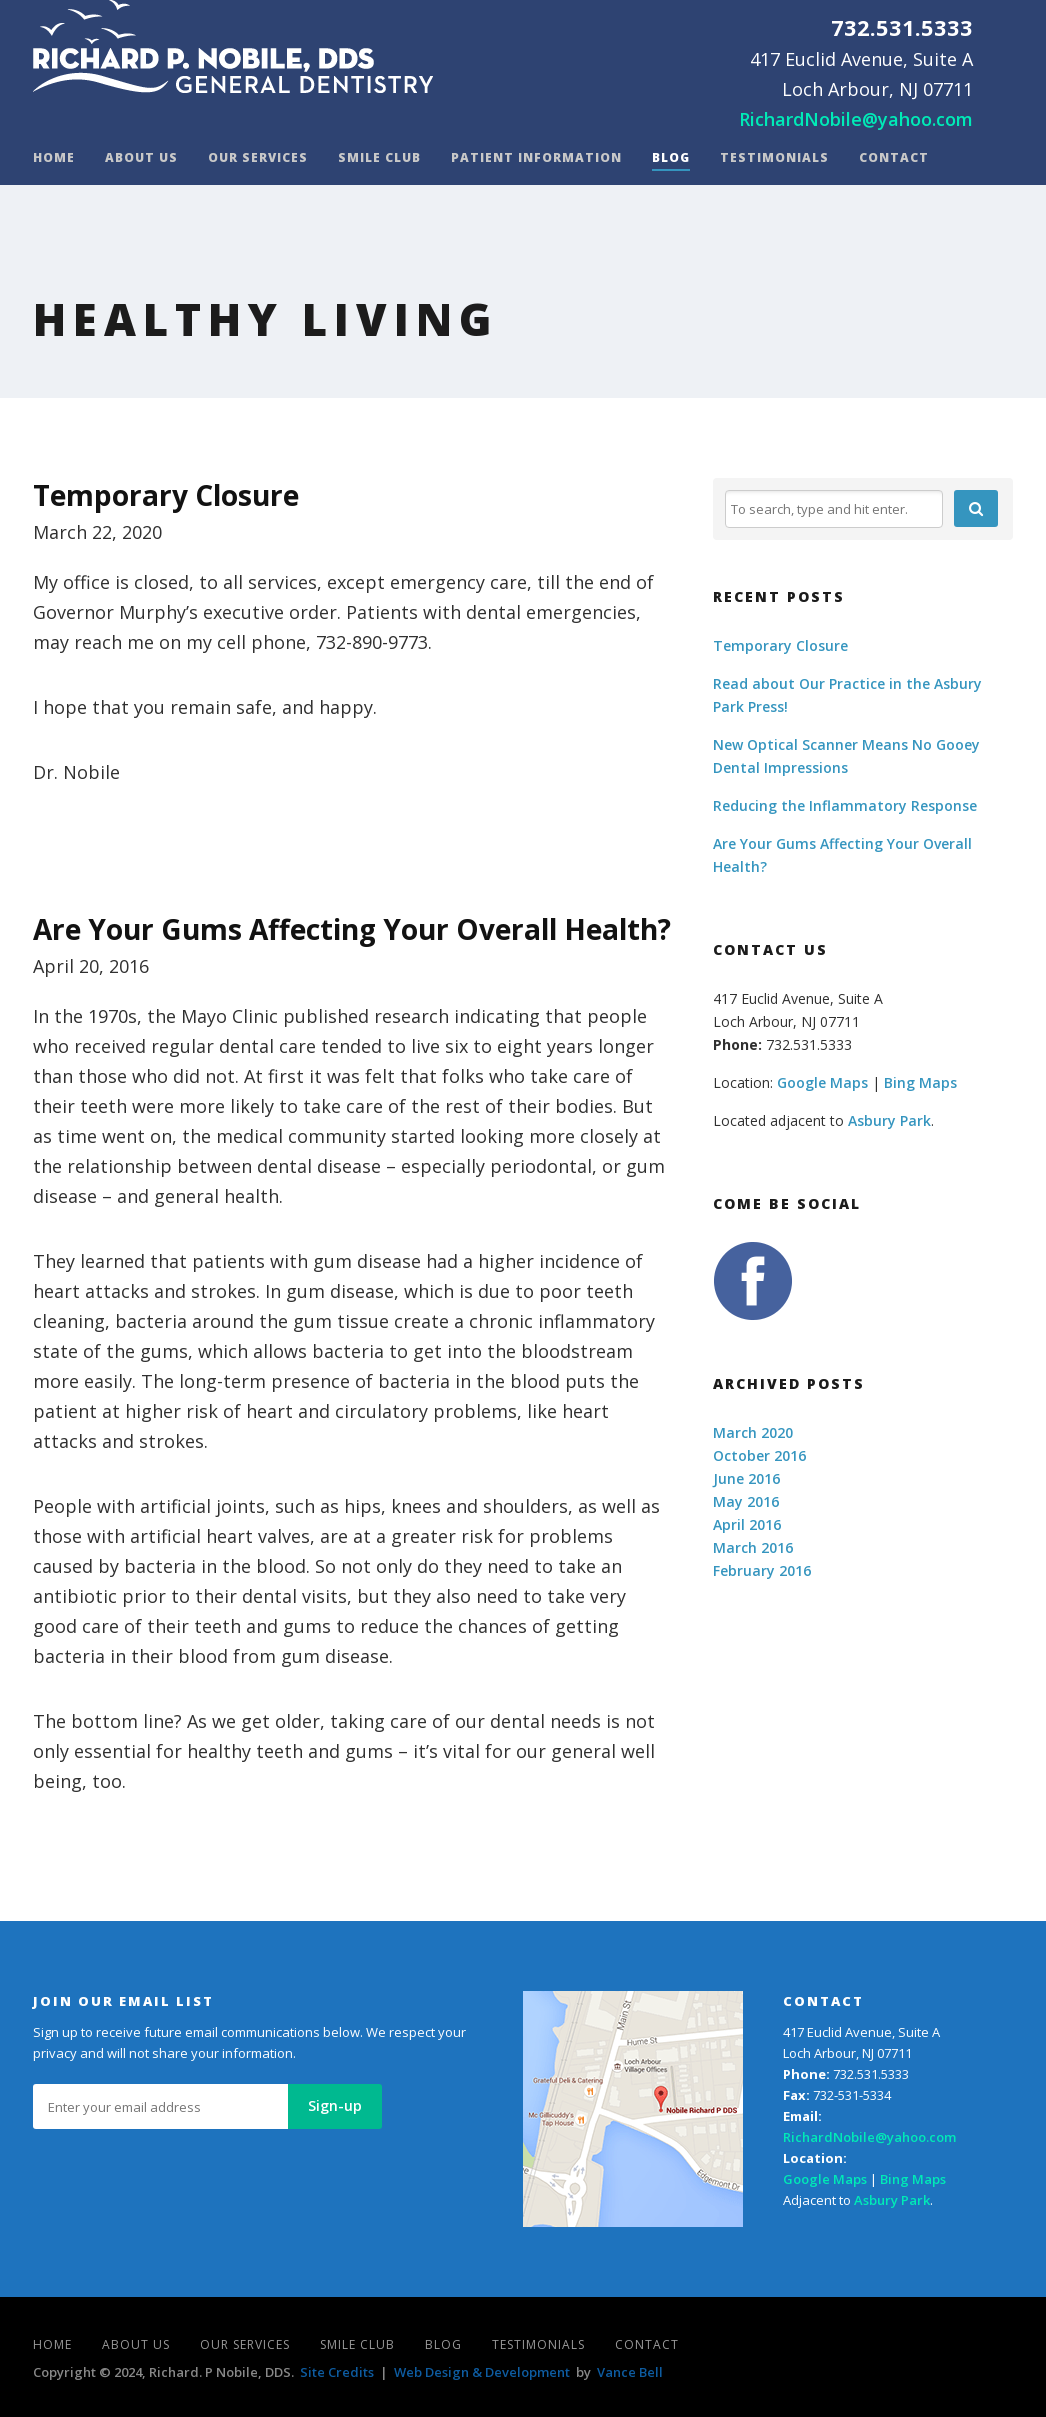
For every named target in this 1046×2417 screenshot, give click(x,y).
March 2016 (753, 1547)
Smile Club (379, 158)
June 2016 (746, 1478)
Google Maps (822, 1082)
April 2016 (747, 1524)
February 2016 (762, 1570)
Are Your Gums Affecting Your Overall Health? (352, 929)
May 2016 (746, 1501)
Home (54, 158)
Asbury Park (889, 1120)
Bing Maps (920, 1082)
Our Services (258, 158)
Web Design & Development (482, 2372)
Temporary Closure (166, 495)
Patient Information (536, 158)
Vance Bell (630, 2372)
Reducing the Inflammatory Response (845, 805)
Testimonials (774, 158)
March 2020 (753, 1432)
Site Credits (337, 2372)
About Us (141, 158)
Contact (894, 158)
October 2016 (759, 1455)
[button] (976, 508)
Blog (671, 158)
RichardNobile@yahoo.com (856, 119)
